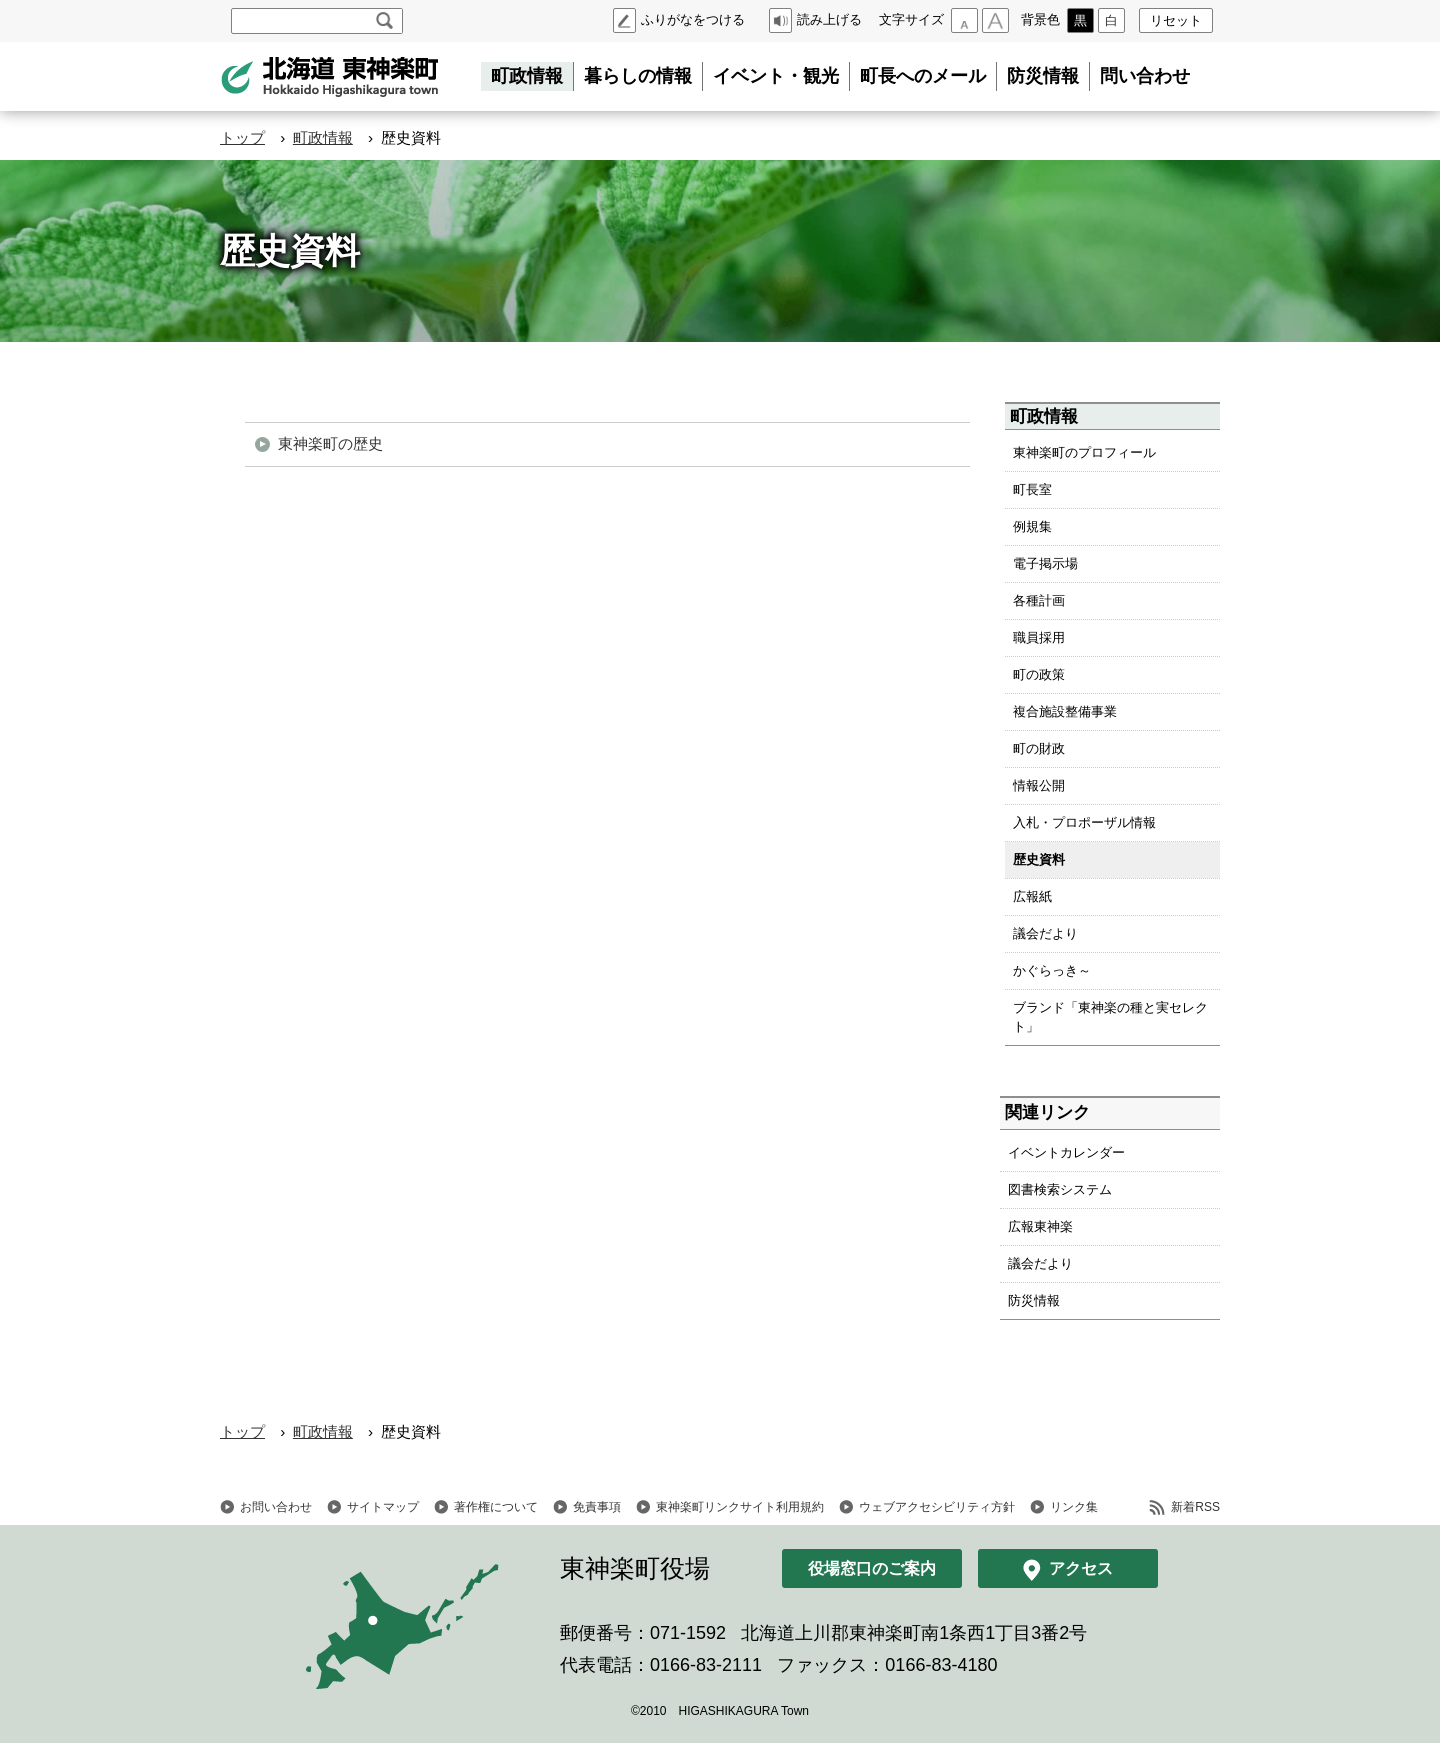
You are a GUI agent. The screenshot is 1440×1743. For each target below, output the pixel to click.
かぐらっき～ (1052, 970)
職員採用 (1039, 637)
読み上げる (829, 19)
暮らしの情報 (638, 76)
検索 (384, 21)
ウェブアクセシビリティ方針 (937, 1507)
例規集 (1032, 526)
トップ (242, 137)
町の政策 (1039, 674)
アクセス (1081, 1568)
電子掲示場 (1045, 563)
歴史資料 (1039, 859)
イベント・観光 (776, 76)
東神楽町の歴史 (330, 443)
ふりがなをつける (693, 19)
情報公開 (1039, 785)
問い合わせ (1145, 76)
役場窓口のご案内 (872, 1568)
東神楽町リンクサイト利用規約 (740, 1507)
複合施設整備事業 (1065, 711)
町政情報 (527, 76)
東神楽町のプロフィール (1084, 452)
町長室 (1032, 489)
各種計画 (1039, 600)
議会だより (1045, 933)
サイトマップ (383, 1507)
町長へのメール (923, 76)
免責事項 (597, 1507)
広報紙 (1032, 896)
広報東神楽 (1040, 1226)
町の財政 (1039, 748)
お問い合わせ (276, 1507)
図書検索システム (1060, 1189)
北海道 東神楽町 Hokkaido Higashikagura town (330, 77)
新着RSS (1195, 1507)
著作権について (496, 1507)
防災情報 (1043, 76)
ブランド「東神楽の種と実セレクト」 (1110, 1017)
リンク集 (1074, 1507)
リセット (1176, 20)
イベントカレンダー (1066, 1152)
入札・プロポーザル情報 (1084, 822)
